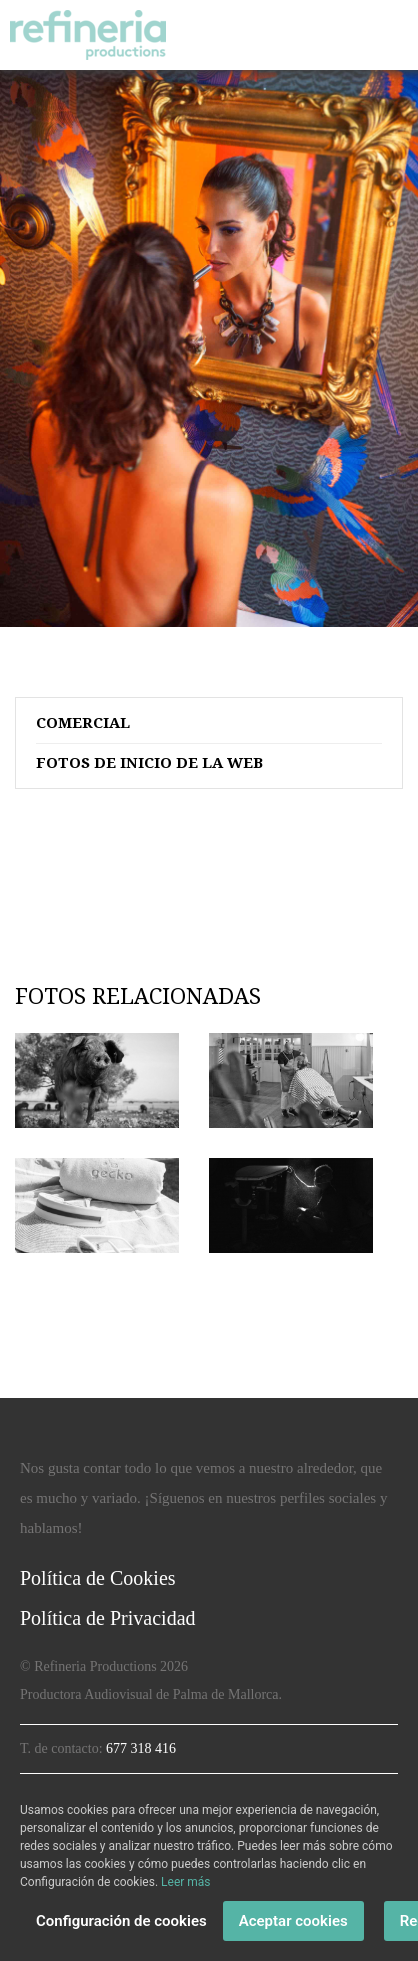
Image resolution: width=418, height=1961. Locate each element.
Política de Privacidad (108, 1618)
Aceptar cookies (293, 1921)
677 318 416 (141, 1748)
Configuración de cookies (121, 1921)
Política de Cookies (98, 1578)
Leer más (185, 1882)
